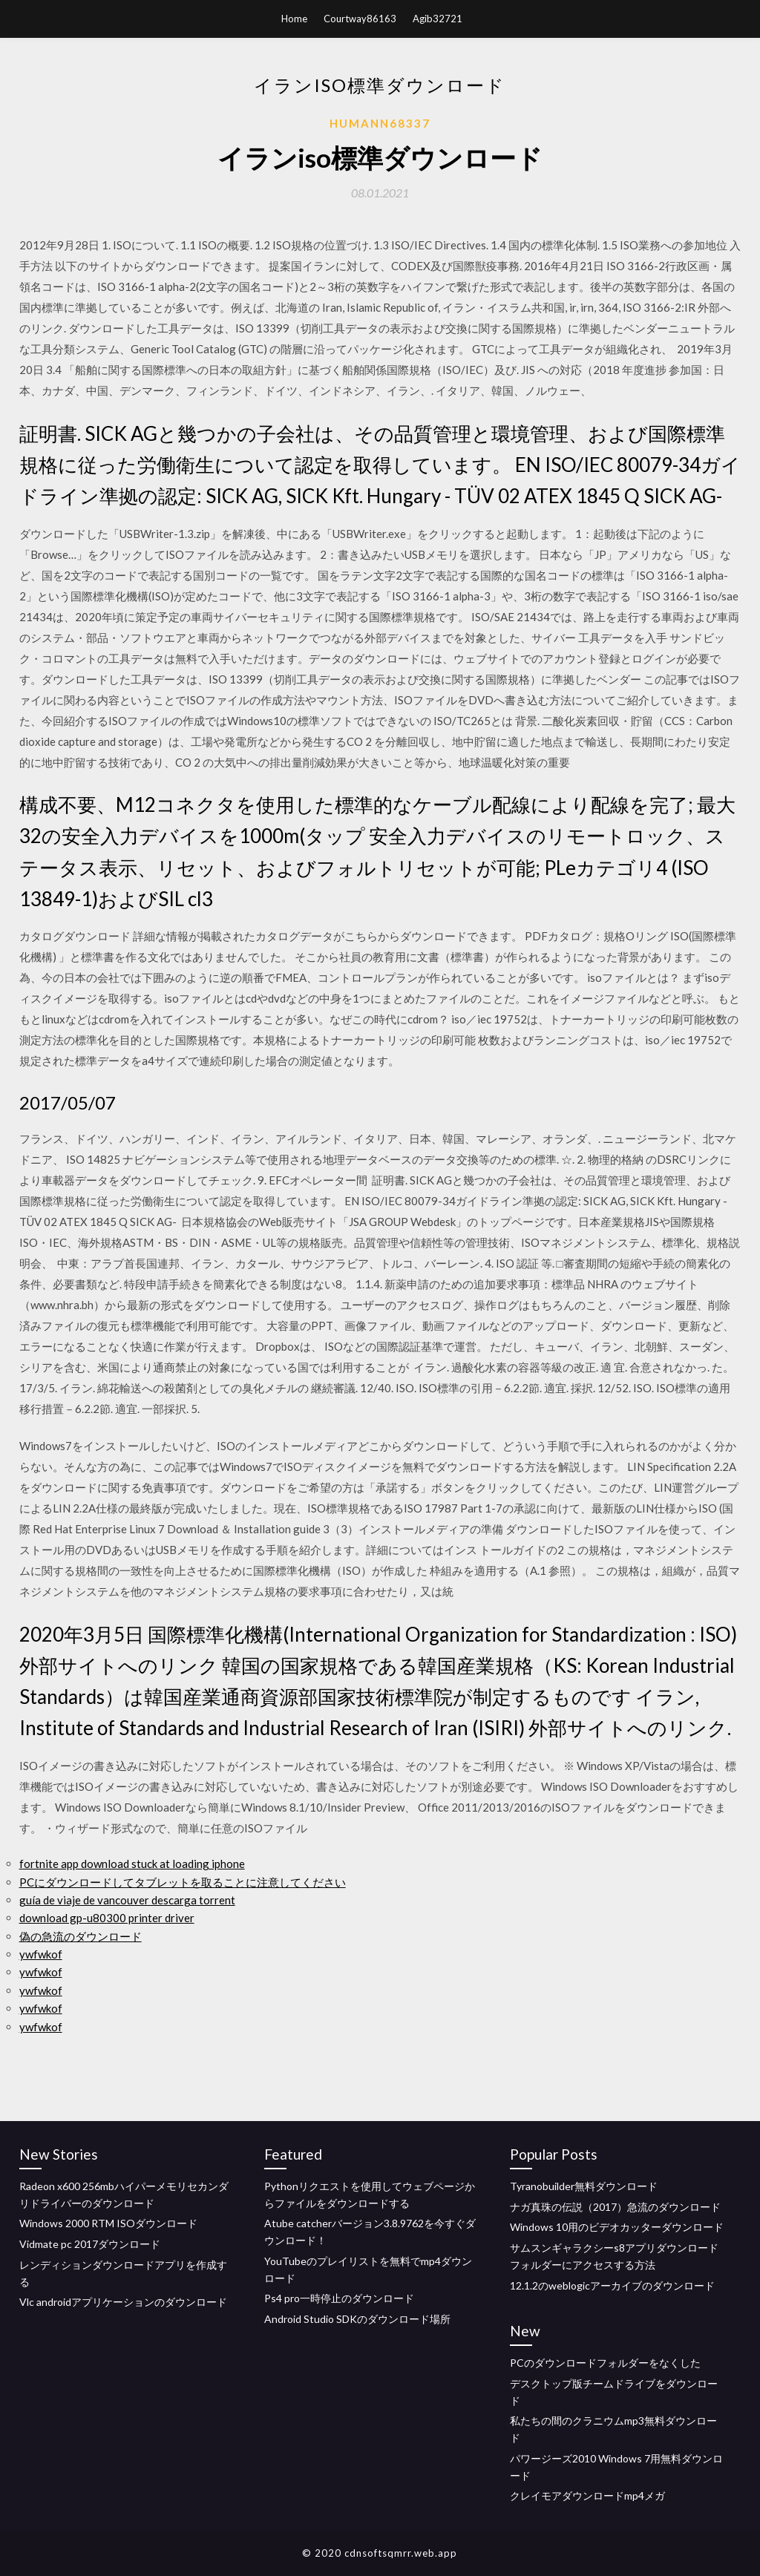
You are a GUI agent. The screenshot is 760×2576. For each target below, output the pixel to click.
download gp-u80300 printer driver (106, 1917)
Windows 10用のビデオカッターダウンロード (617, 2227)
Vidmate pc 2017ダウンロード (89, 2244)
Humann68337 (380, 123)
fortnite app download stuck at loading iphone (132, 1863)
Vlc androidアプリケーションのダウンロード (123, 2301)
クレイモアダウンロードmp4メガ (587, 2495)
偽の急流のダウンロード (80, 1936)
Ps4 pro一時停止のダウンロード (339, 2298)
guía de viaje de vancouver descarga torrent (127, 1900)
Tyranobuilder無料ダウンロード (584, 2186)
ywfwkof (40, 1954)
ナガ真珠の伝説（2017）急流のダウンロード (615, 2206)
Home (294, 18)
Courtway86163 (360, 18)
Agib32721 (437, 18)
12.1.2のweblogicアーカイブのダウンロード (612, 2285)
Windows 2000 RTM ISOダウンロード (108, 2223)
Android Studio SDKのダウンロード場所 (357, 2319)
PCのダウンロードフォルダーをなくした (605, 2362)
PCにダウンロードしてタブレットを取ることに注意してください (182, 1882)
